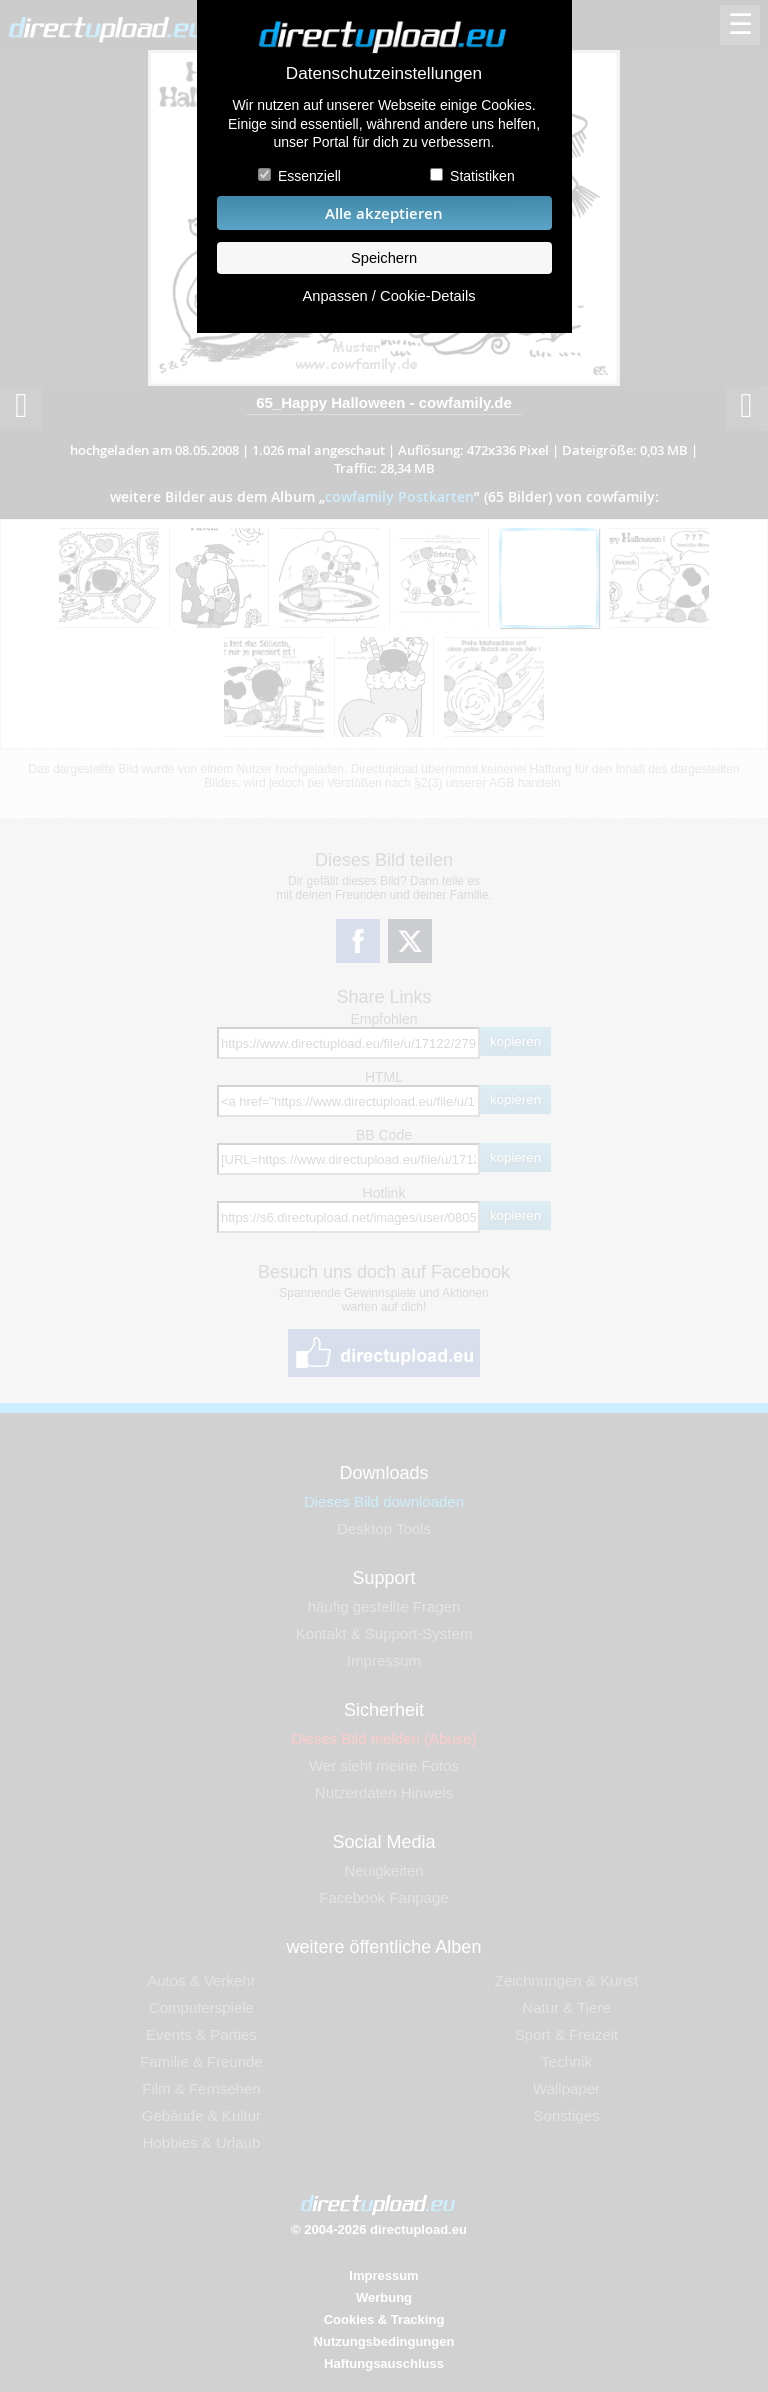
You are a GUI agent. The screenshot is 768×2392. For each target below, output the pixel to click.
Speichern (384, 258)
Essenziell (309, 176)
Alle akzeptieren (384, 213)
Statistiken (482, 176)
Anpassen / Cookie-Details (388, 296)
